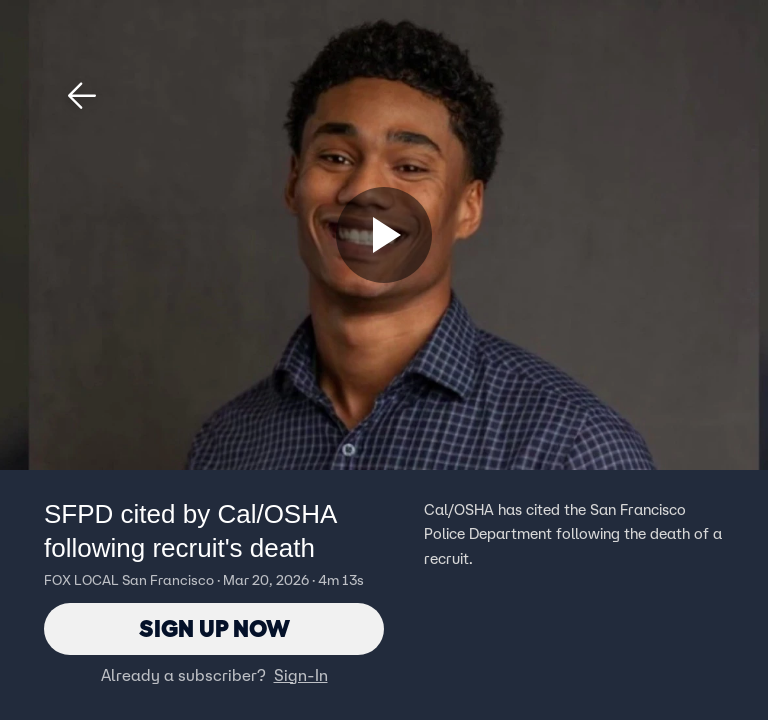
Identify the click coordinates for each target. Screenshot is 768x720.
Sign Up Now (214, 628)
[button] (82, 96)
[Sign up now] (384, 235)
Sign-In (301, 675)
